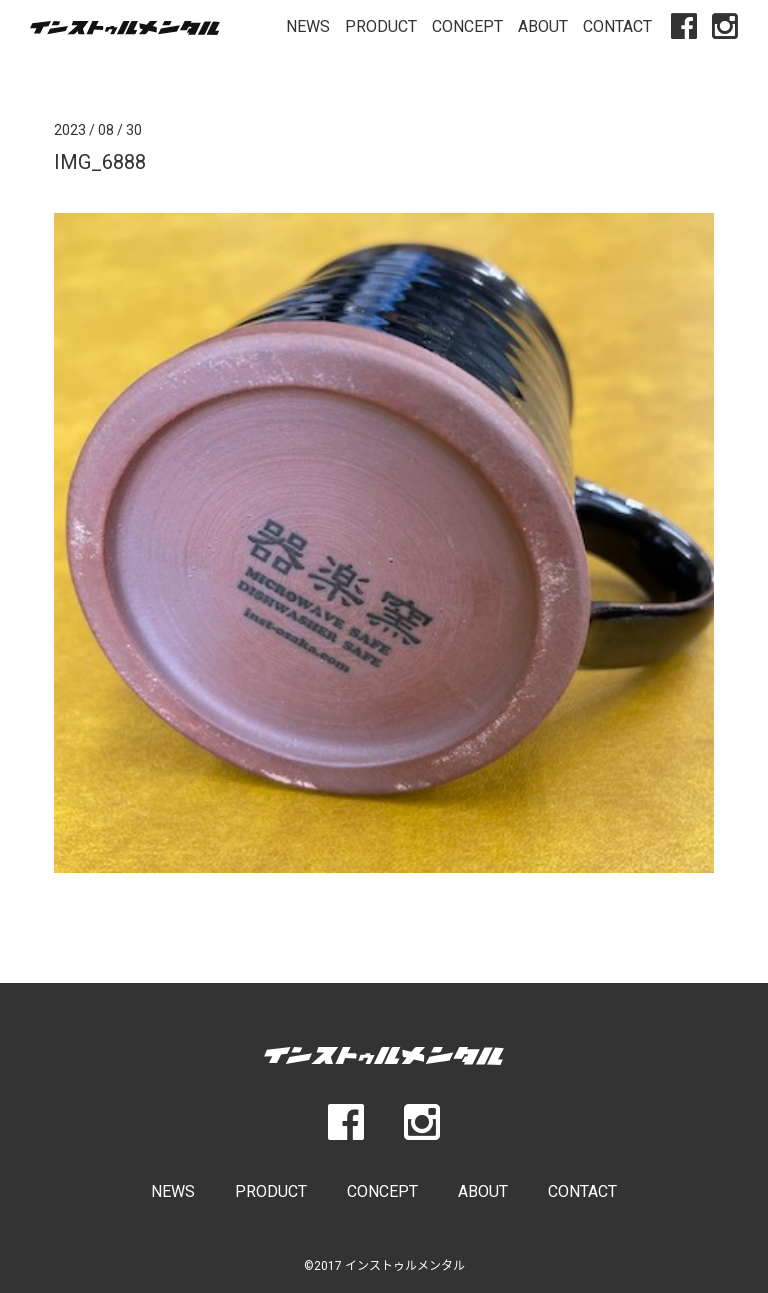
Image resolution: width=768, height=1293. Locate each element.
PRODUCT (381, 26)
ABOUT (543, 26)
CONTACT (617, 26)
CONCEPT (467, 26)
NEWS (308, 26)
